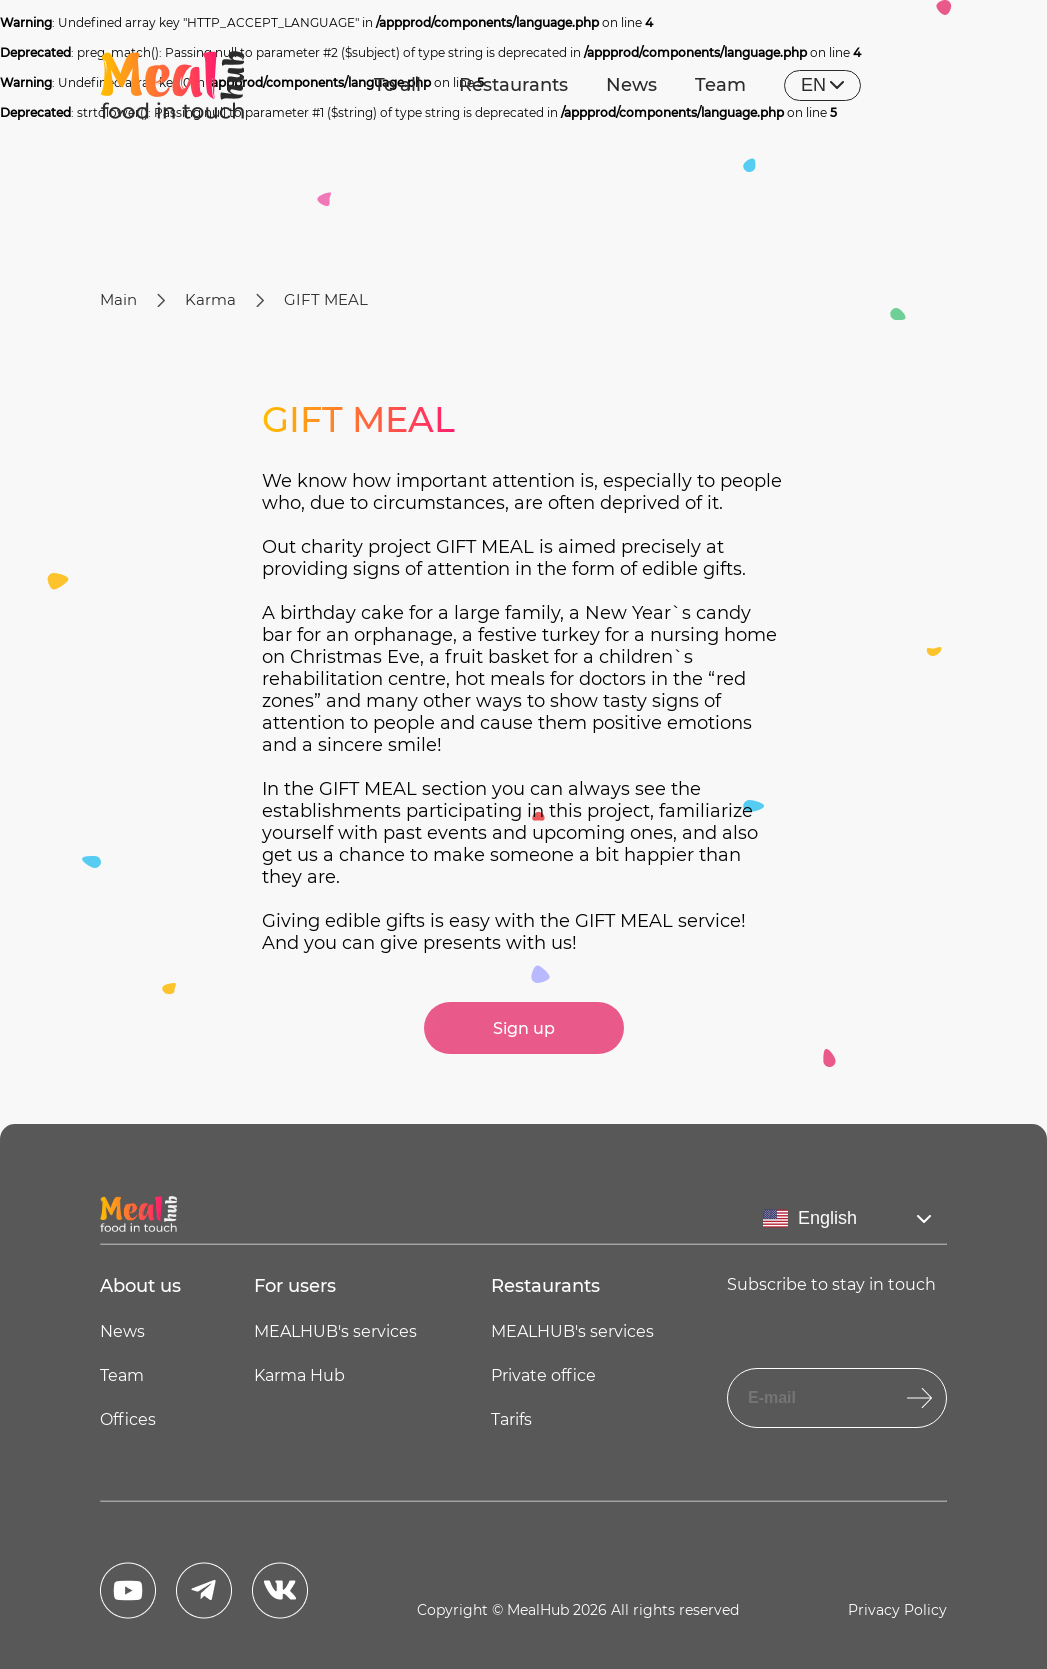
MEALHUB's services (335, 1331)
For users (295, 1286)
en (822, 85)
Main (118, 299)
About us (140, 1286)
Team (720, 85)
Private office (543, 1375)
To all (397, 85)
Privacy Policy (897, 1610)
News (631, 85)
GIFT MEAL (326, 299)
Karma (210, 299)
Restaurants (513, 85)
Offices (128, 1419)
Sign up (524, 1028)
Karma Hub (299, 1375)
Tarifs (511, 1419)
